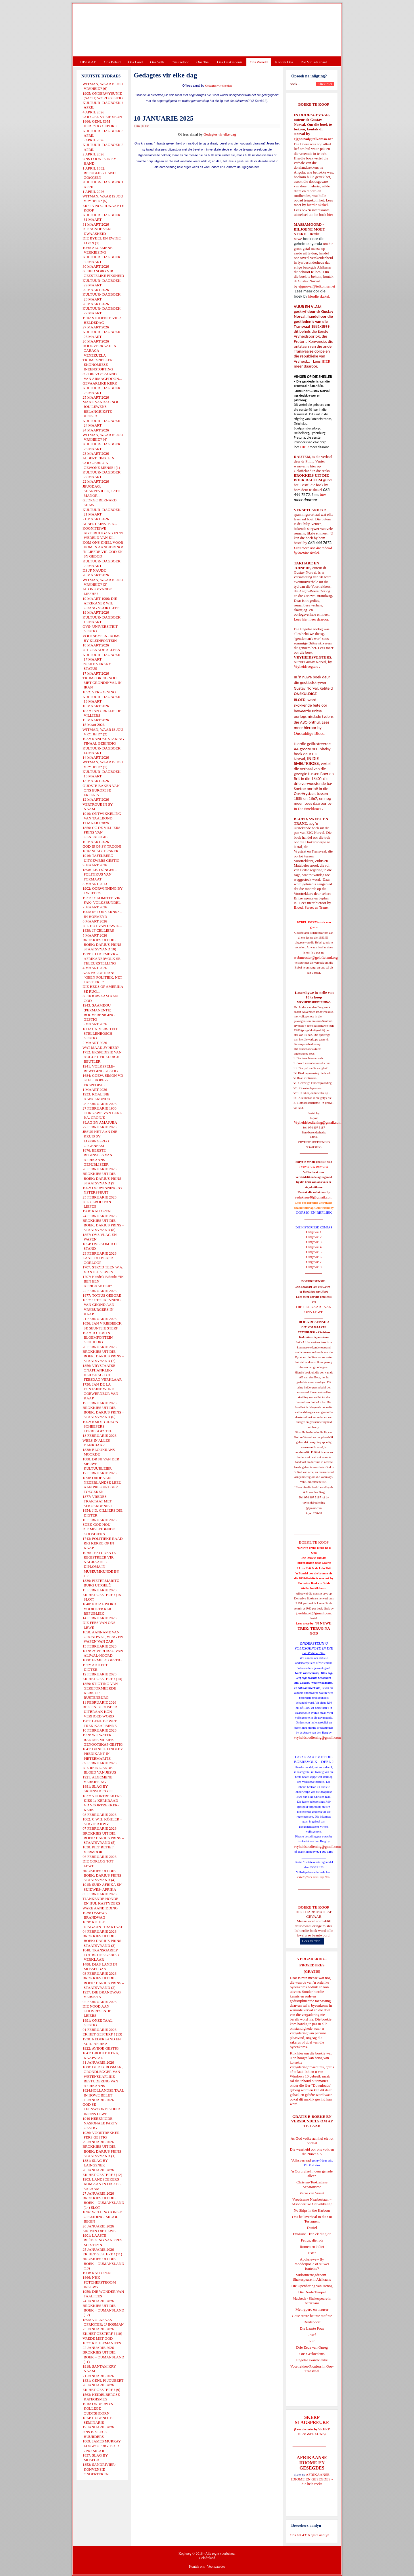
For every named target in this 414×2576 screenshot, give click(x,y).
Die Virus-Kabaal (314, 62)
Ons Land (135, 62)
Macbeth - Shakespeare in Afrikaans (312, 2300)
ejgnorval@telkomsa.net (313, 139)
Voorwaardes (216, 2566)
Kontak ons (197, 2566)
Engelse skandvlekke (311, 2360)
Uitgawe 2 (314, 1237)
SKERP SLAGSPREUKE (314, 2431)
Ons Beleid (112, 62)
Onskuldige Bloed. (310, 733)
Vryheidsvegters (306, 666)
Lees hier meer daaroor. (311, 619)
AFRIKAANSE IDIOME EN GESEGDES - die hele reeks (312, 2479)
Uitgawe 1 (314, 1232)
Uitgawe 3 (314, 1242)
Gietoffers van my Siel (313, 1877)
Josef (312, 2335)
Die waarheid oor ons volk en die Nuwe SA (312, 2151)
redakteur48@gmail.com (313, 1197)
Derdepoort (311, 2322)
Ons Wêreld (259, 62)
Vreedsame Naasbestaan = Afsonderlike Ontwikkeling (312, 2201)
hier (329, 214)
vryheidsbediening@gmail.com (317, 1737)
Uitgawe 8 (314, 1267)
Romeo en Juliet (312, 2246)
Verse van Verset (312, 2193)
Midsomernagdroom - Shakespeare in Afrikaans (312, 2277)
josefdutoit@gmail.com (313, 1613)
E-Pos (145, 126)
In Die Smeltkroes (307, 808)
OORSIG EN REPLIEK (314, 1212)
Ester (312, 2253)
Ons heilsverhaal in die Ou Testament (312, 2218)
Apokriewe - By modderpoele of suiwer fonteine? (312, 2264)
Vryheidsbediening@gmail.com (317, 1122)
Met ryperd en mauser (312, 2309)
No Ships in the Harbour (312, 2210)
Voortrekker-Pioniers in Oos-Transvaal (312, 2368)
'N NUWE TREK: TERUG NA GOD (314, 1628)
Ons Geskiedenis (229, 62)
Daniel (312, 2227)
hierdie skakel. (318, 205)
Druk (137, 126)
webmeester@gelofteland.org (316, 957)
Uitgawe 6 (314, 1257)
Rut (312, 2341)
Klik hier (296, 2053)
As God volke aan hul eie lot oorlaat (312, 2140)
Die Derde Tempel (312, 2292)
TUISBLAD (87, 62)
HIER (325, 361)
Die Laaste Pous (312, 2328)
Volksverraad (301, 2160)
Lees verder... (312, 1941)
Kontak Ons (284, 62)
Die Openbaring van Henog (311, 2286)
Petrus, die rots (312, 2240)
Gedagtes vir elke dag (218, 85)
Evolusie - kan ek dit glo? (312, 2234)
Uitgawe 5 (314, 1252)
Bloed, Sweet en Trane (311, 907)
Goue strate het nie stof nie (312, 2316)
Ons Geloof (180, 62)
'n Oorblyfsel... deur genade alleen (312, 2173)
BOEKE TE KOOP (313, 1907)
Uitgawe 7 (314, 1262)
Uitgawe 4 (314, 1247)
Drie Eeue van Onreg (312, 2347)
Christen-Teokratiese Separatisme (311, 2184)
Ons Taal (203, 62)
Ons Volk (157, 62)
